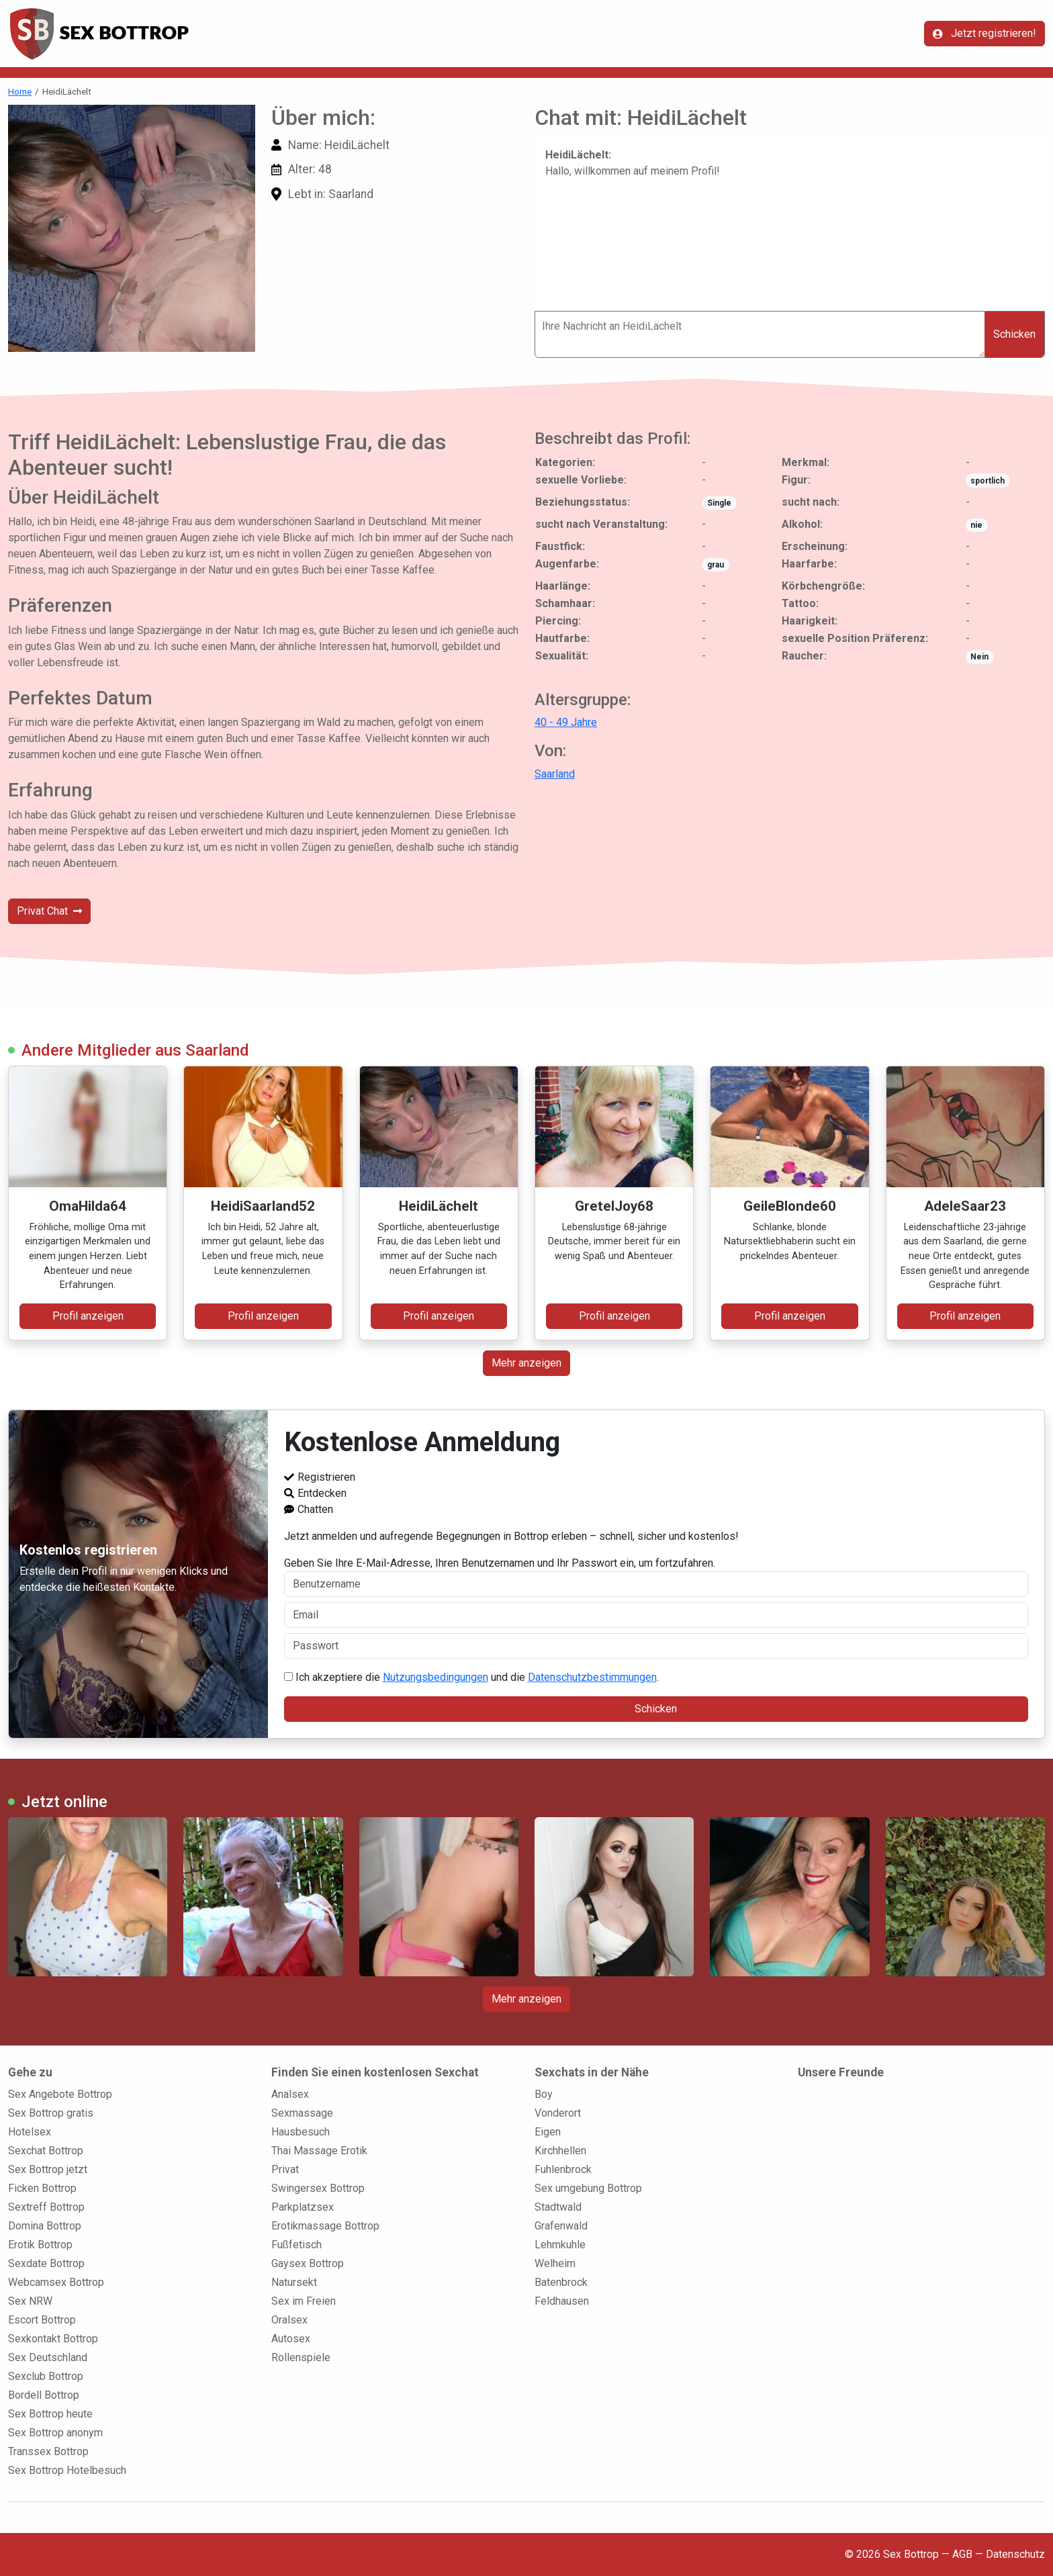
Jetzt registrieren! (984, 33)
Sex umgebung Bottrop (588, 2188)
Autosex (290, 2338)
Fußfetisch (296, 2244)
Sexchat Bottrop (45, 2150)
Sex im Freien (303, 2301)
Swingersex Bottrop (318, 2188)
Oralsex (289, 2319)
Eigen (548, 2131)
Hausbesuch (300, 2131)
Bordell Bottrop (43, 2395)
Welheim (555, 2263)
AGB (962, 2554)
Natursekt (294, 2282)
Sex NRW (30, 2301)
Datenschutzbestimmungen (592, 1677)
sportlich (987, 481)
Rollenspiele (300, 2357)
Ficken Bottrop (42, 2188)
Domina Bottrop (44, 2225)
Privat (285, 2169)
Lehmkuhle (560, 2244)
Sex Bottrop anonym (55, 2432)
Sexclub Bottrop (45, 2376)
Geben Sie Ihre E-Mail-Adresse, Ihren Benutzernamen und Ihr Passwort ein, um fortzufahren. (656, 1577)
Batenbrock (561, 2282)
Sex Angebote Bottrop (60, 2094)
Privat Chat (49, 911)
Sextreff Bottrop (46, 2207)
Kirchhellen (560, 2150)
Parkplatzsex (302, 2207)
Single (719, 503)
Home (20, 91)
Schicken (1014, 334)
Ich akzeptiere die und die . (471, 1677)
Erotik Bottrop (40, 2244)
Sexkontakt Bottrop (53, 2338)
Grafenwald (561, 2225)
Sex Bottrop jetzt (47, 2169)
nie (976, 525)
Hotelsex (29, 2131)
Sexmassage (302, 2113)
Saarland (555, 774)
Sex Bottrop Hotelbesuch (67, 2470)
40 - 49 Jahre (566, 722)
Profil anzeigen (88, 1315)
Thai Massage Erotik (319, 2150)
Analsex (290, 2094)
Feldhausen (562, 2301)
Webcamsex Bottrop (56, 2282)
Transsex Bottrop (48, 2451)
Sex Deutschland (47, 2357)
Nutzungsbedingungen (435, 1677)
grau (715, 564)
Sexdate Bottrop (46, 2263)
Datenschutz (1015, 2554)
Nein (979, 656)
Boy (544, 2094)
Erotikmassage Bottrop (325, 2225)
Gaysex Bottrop (307, 2263)
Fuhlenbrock (563, 2169)
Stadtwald (558, 2207)
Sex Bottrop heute (50, 2413)
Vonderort (558, 2113)
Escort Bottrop (42, 2319)
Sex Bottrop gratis (50, 2113)
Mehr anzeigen (526, 1362)
